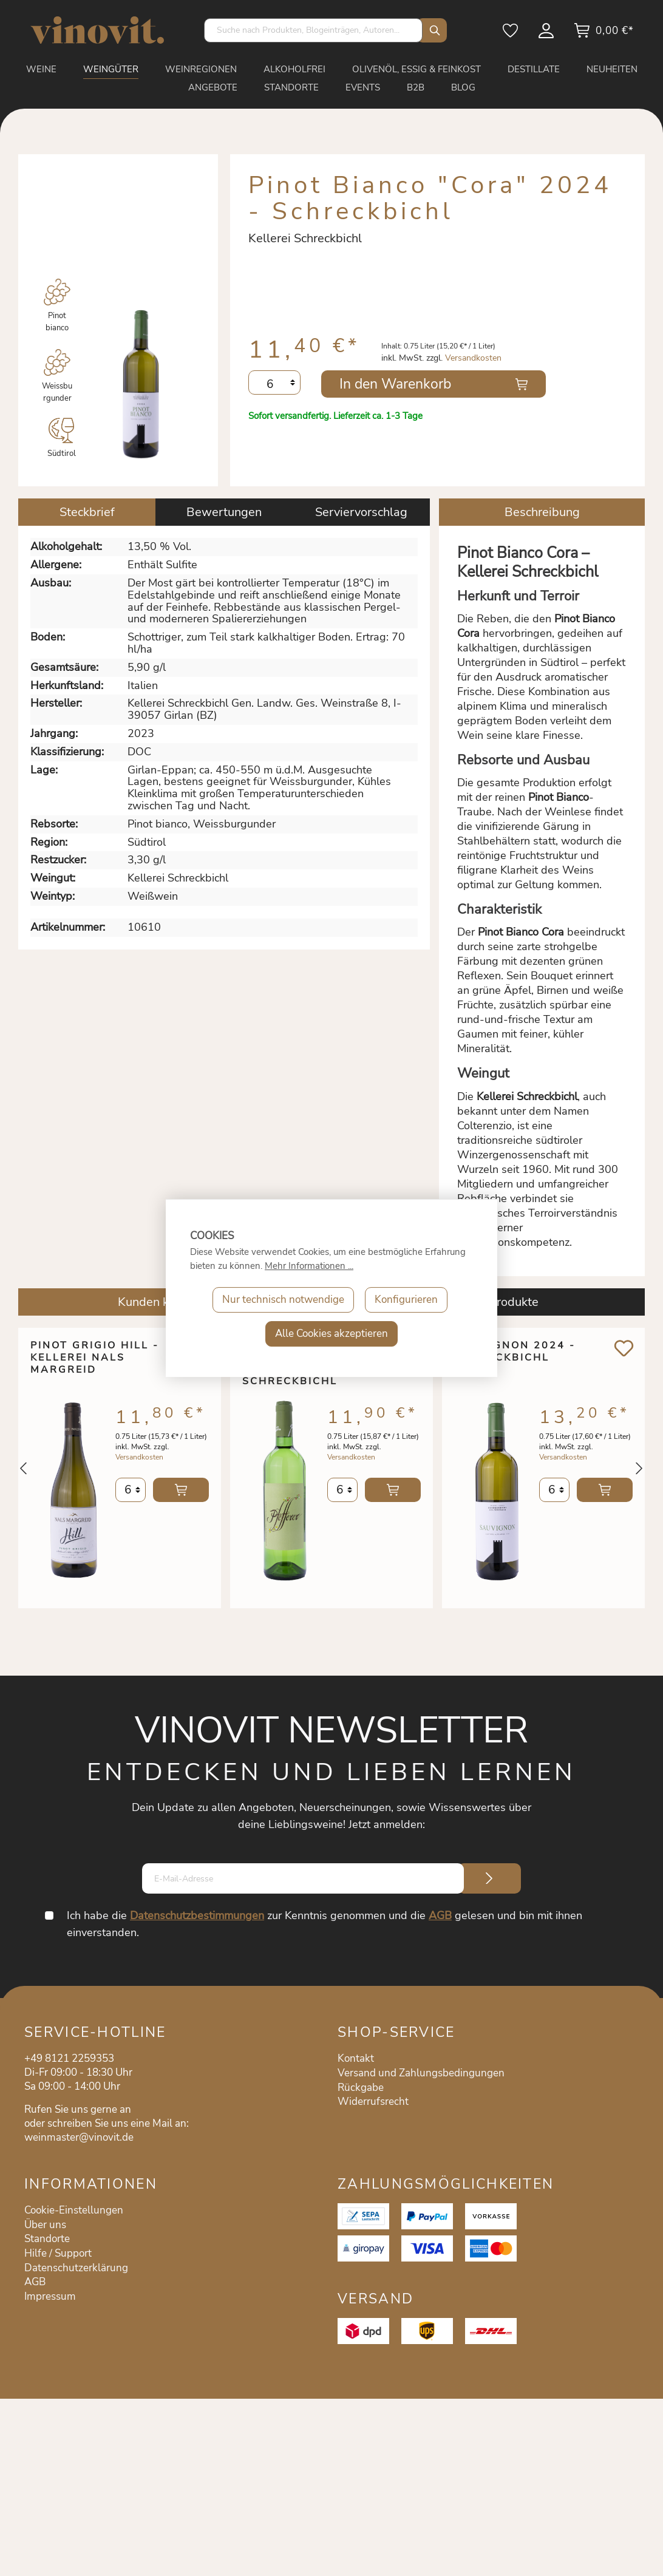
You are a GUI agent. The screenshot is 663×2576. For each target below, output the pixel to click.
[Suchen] (431, 30)
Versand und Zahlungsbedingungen (421, 2073)
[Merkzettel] (511, 34)
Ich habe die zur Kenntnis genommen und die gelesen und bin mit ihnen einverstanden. (324, 1924)
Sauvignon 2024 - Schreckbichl (515, 1352)
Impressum (50, 2296)
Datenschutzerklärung (76, 2268)
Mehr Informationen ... (309, 1266)
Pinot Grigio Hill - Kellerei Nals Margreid (94, 1358)
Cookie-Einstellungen (73, 2210)
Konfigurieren (406, 1300)
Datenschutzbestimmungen (197, 1915)
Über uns (45, 2225)
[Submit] (489, 1878)
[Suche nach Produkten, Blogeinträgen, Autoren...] (313, 30)
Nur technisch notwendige (283, 1300)
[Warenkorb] (603, 34)
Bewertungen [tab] (224, 512)
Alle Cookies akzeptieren (331, 1334)
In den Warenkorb (395, 384)
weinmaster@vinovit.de (79, 2137)
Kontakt (356, 2058)
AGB (440, 1915)
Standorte (47, 2239)
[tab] (86, 512)
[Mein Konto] (547, 34)
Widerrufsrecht (373, 2102)
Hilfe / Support (58, 2253)
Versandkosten (473, 358)
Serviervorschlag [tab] (361, 512)
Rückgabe (361, 2088)
